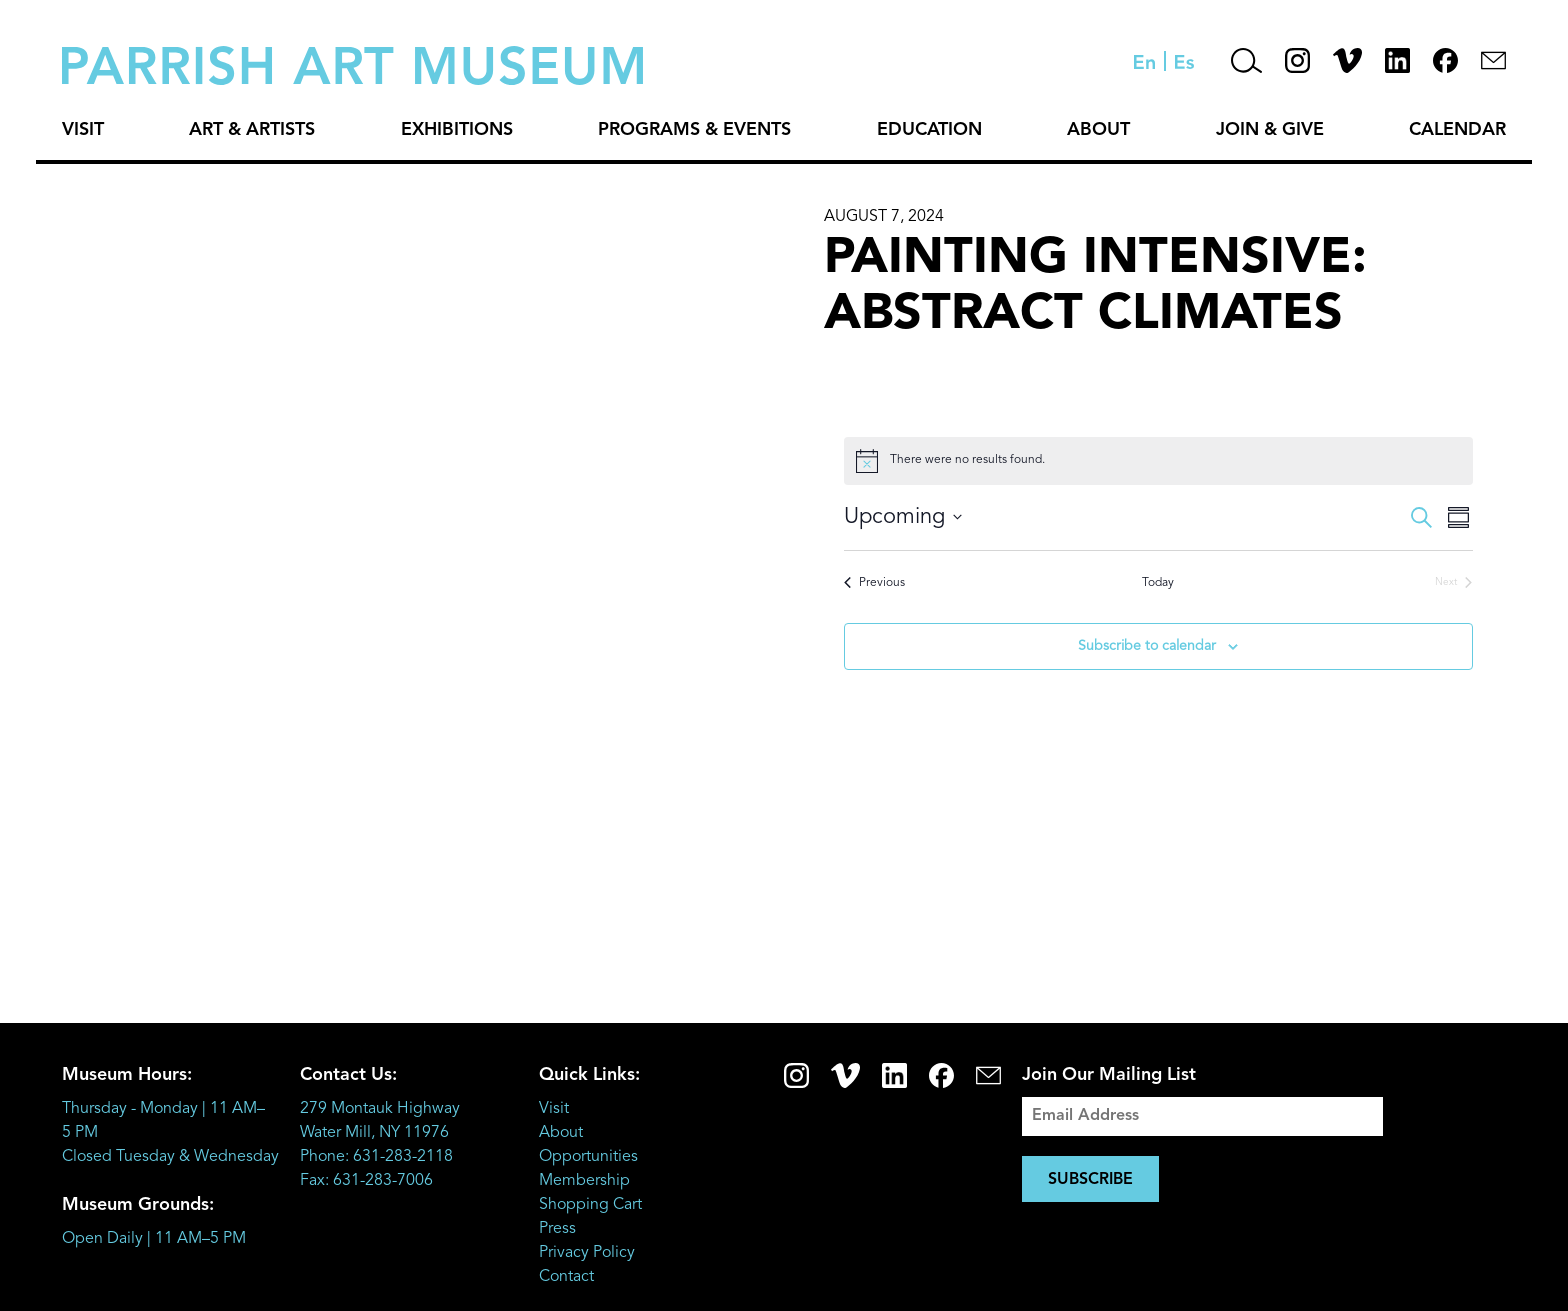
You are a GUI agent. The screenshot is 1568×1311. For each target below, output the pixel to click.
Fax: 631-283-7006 (366, 1181)
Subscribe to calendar (1147, 646)
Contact (566, 1277)
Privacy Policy (587, 1253)
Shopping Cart (590, 1205)
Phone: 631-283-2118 (376, 1157)
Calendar (1457, 130)
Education (929, 130)
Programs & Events (694, 130)
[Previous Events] (874, 583)
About (1098, 130)
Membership (584, 1181)
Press (557, 1229)
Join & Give (1270, 130)
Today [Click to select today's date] (1158, 583)
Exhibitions (457, 130)
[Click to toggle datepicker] (903, 517)
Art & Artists (252, 130)
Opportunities (588, 1157)
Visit (83, 130)
